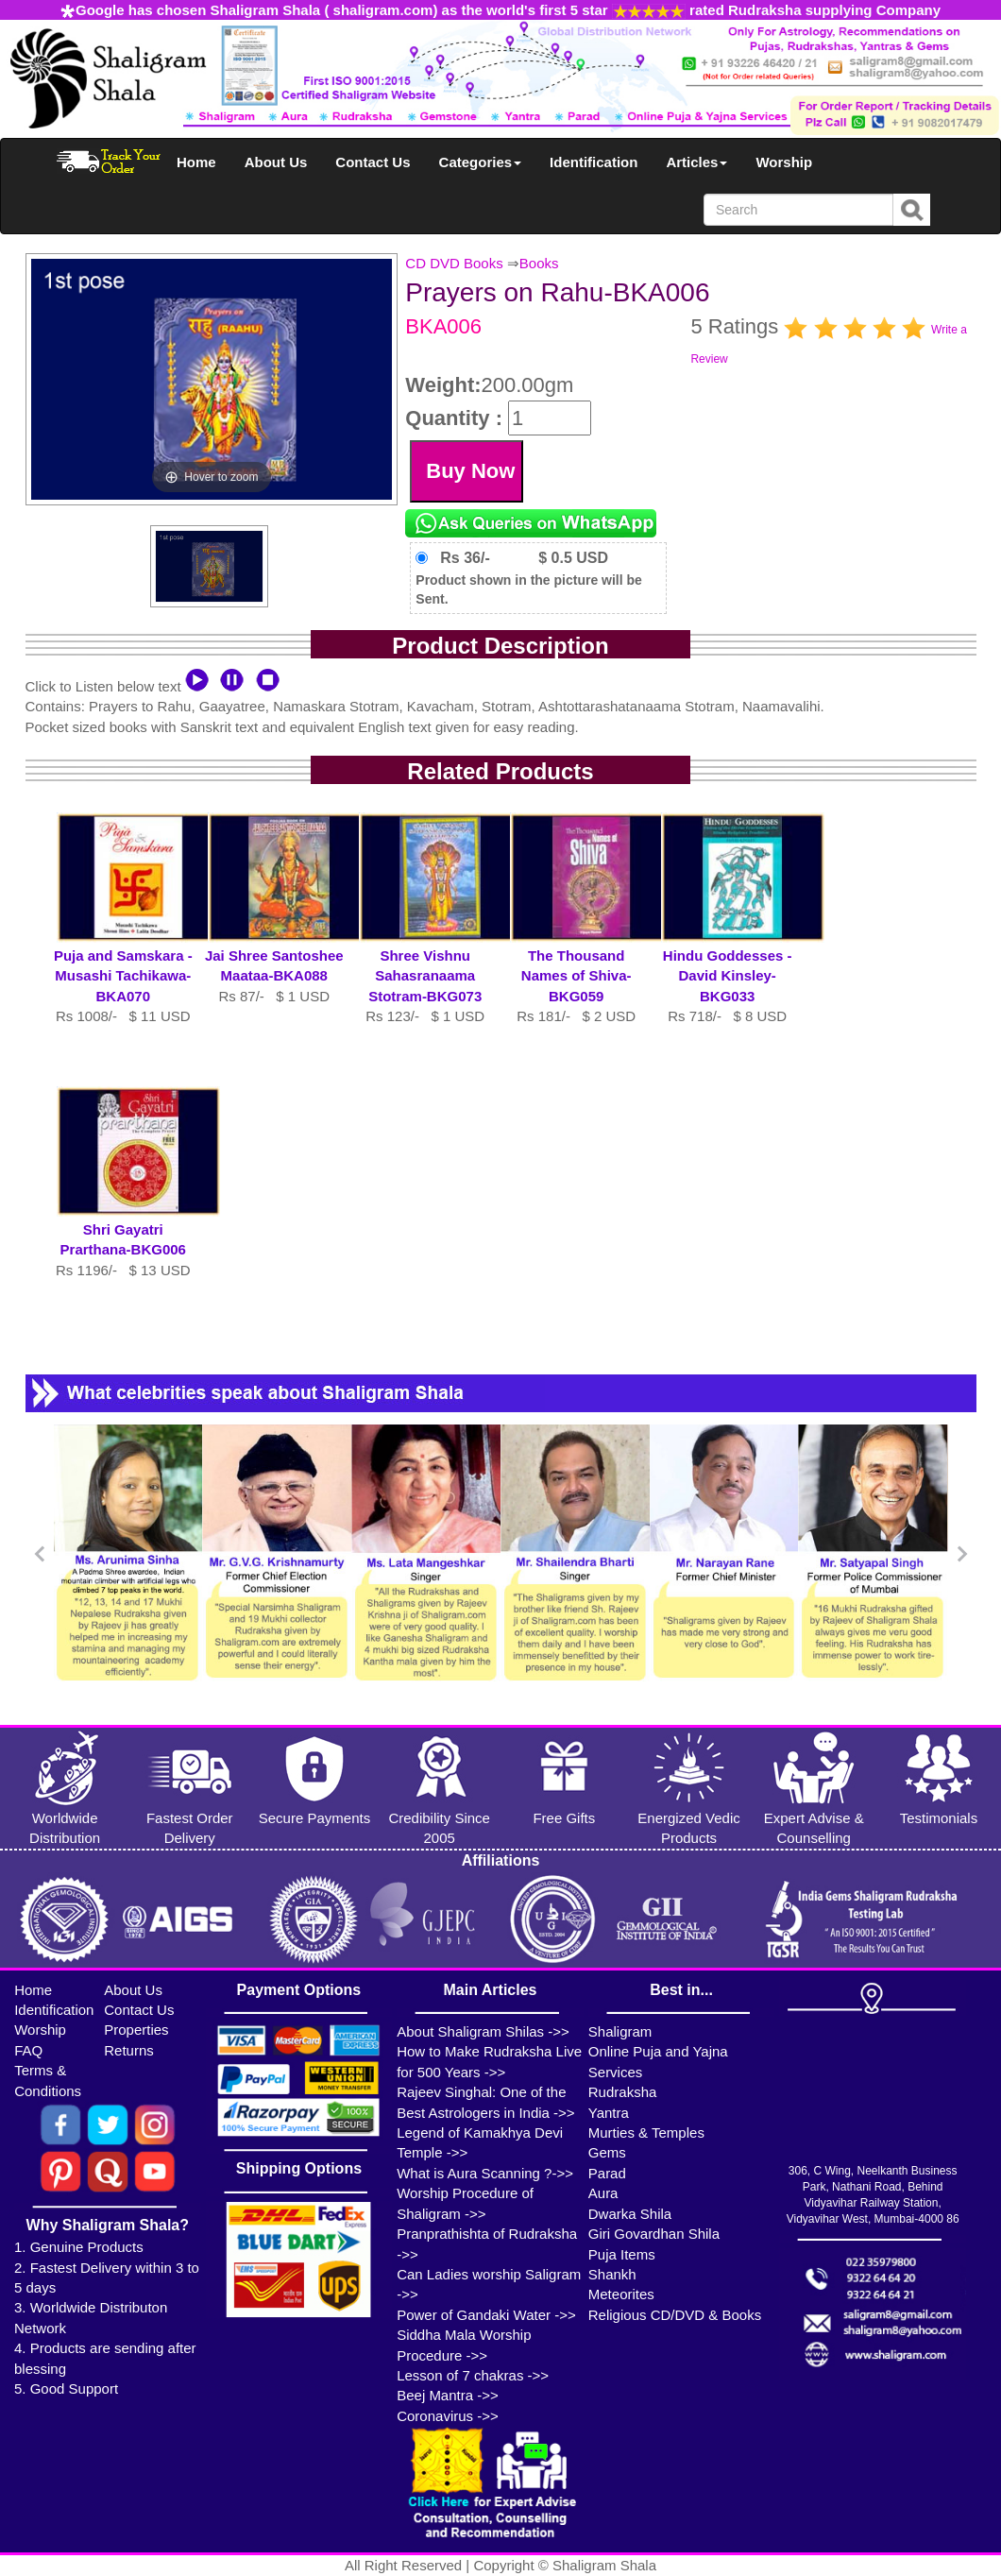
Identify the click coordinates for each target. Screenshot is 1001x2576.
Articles (696, 162)
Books (539, 263)
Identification (593, 162)
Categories (480, 162)
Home (196, 162)
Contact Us (372, 162)
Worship (783, 162)
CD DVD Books (453, 263)
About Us (276, 162)
